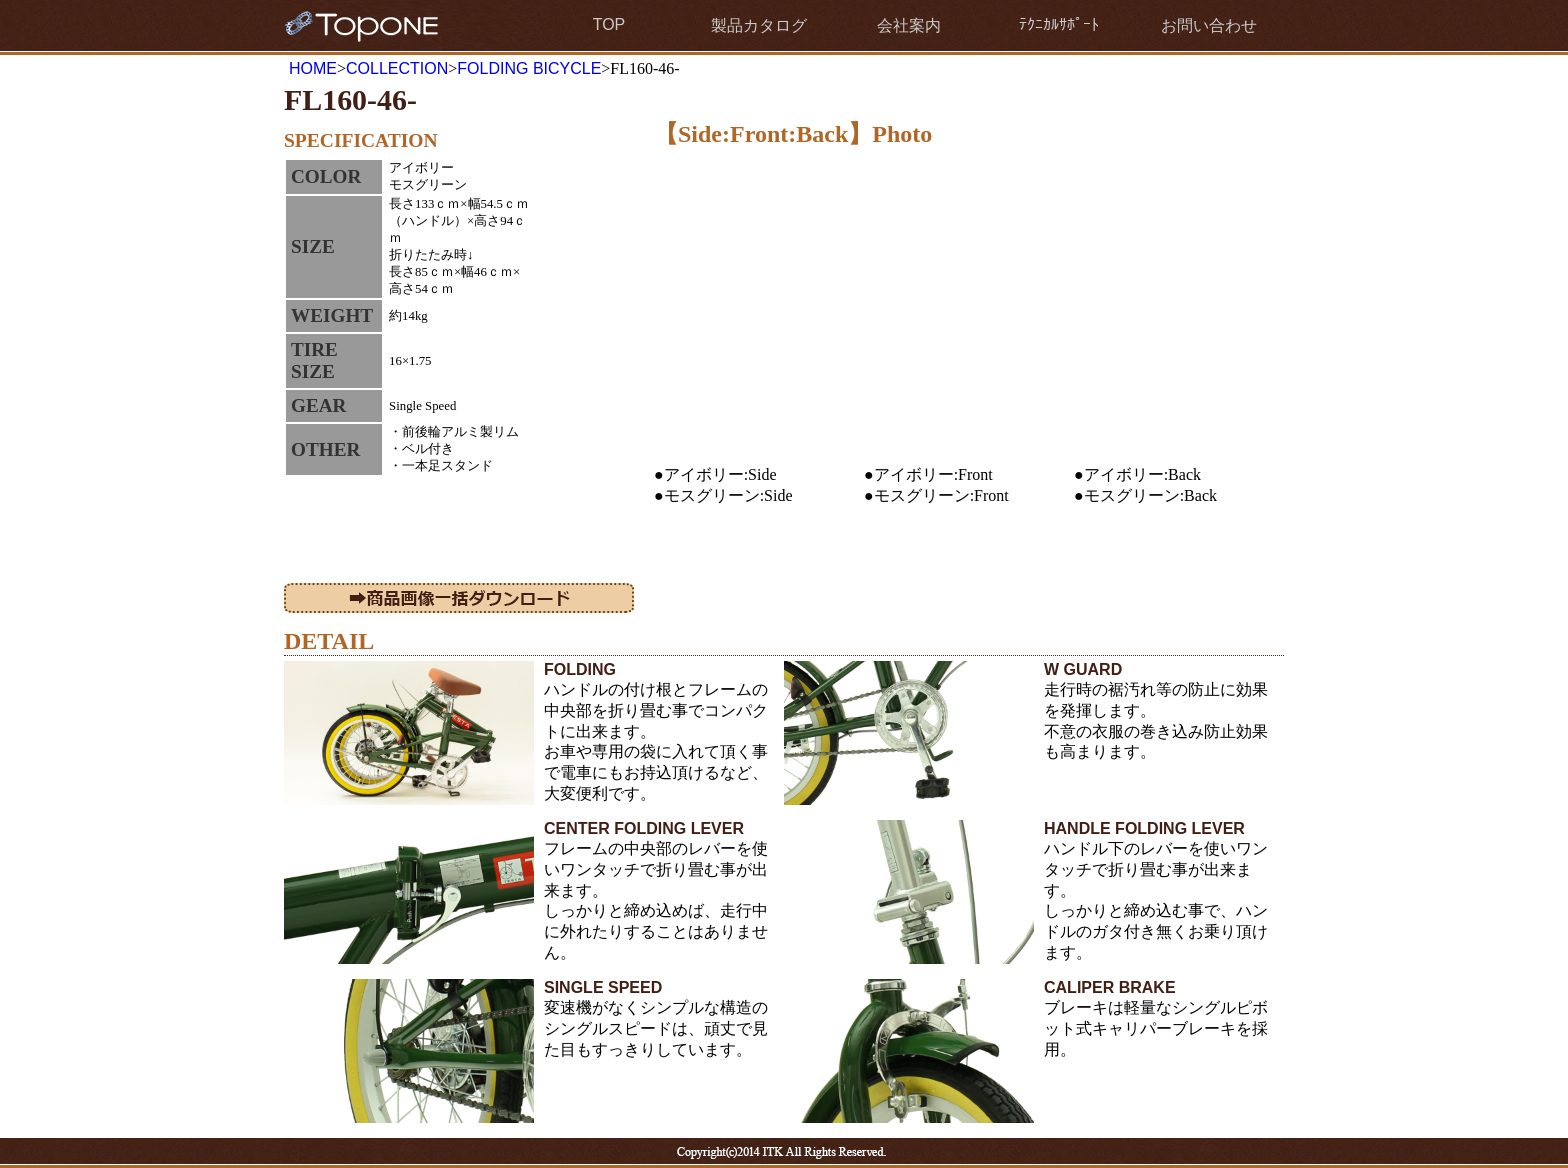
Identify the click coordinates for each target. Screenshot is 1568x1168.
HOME (313, 68)
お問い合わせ (1209, 25)
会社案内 (909, 25)
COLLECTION (397, 68)
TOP (609, 24)
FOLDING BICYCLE (529, 68)
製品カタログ (759, 25)
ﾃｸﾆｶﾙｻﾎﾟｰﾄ (1059, 24)
